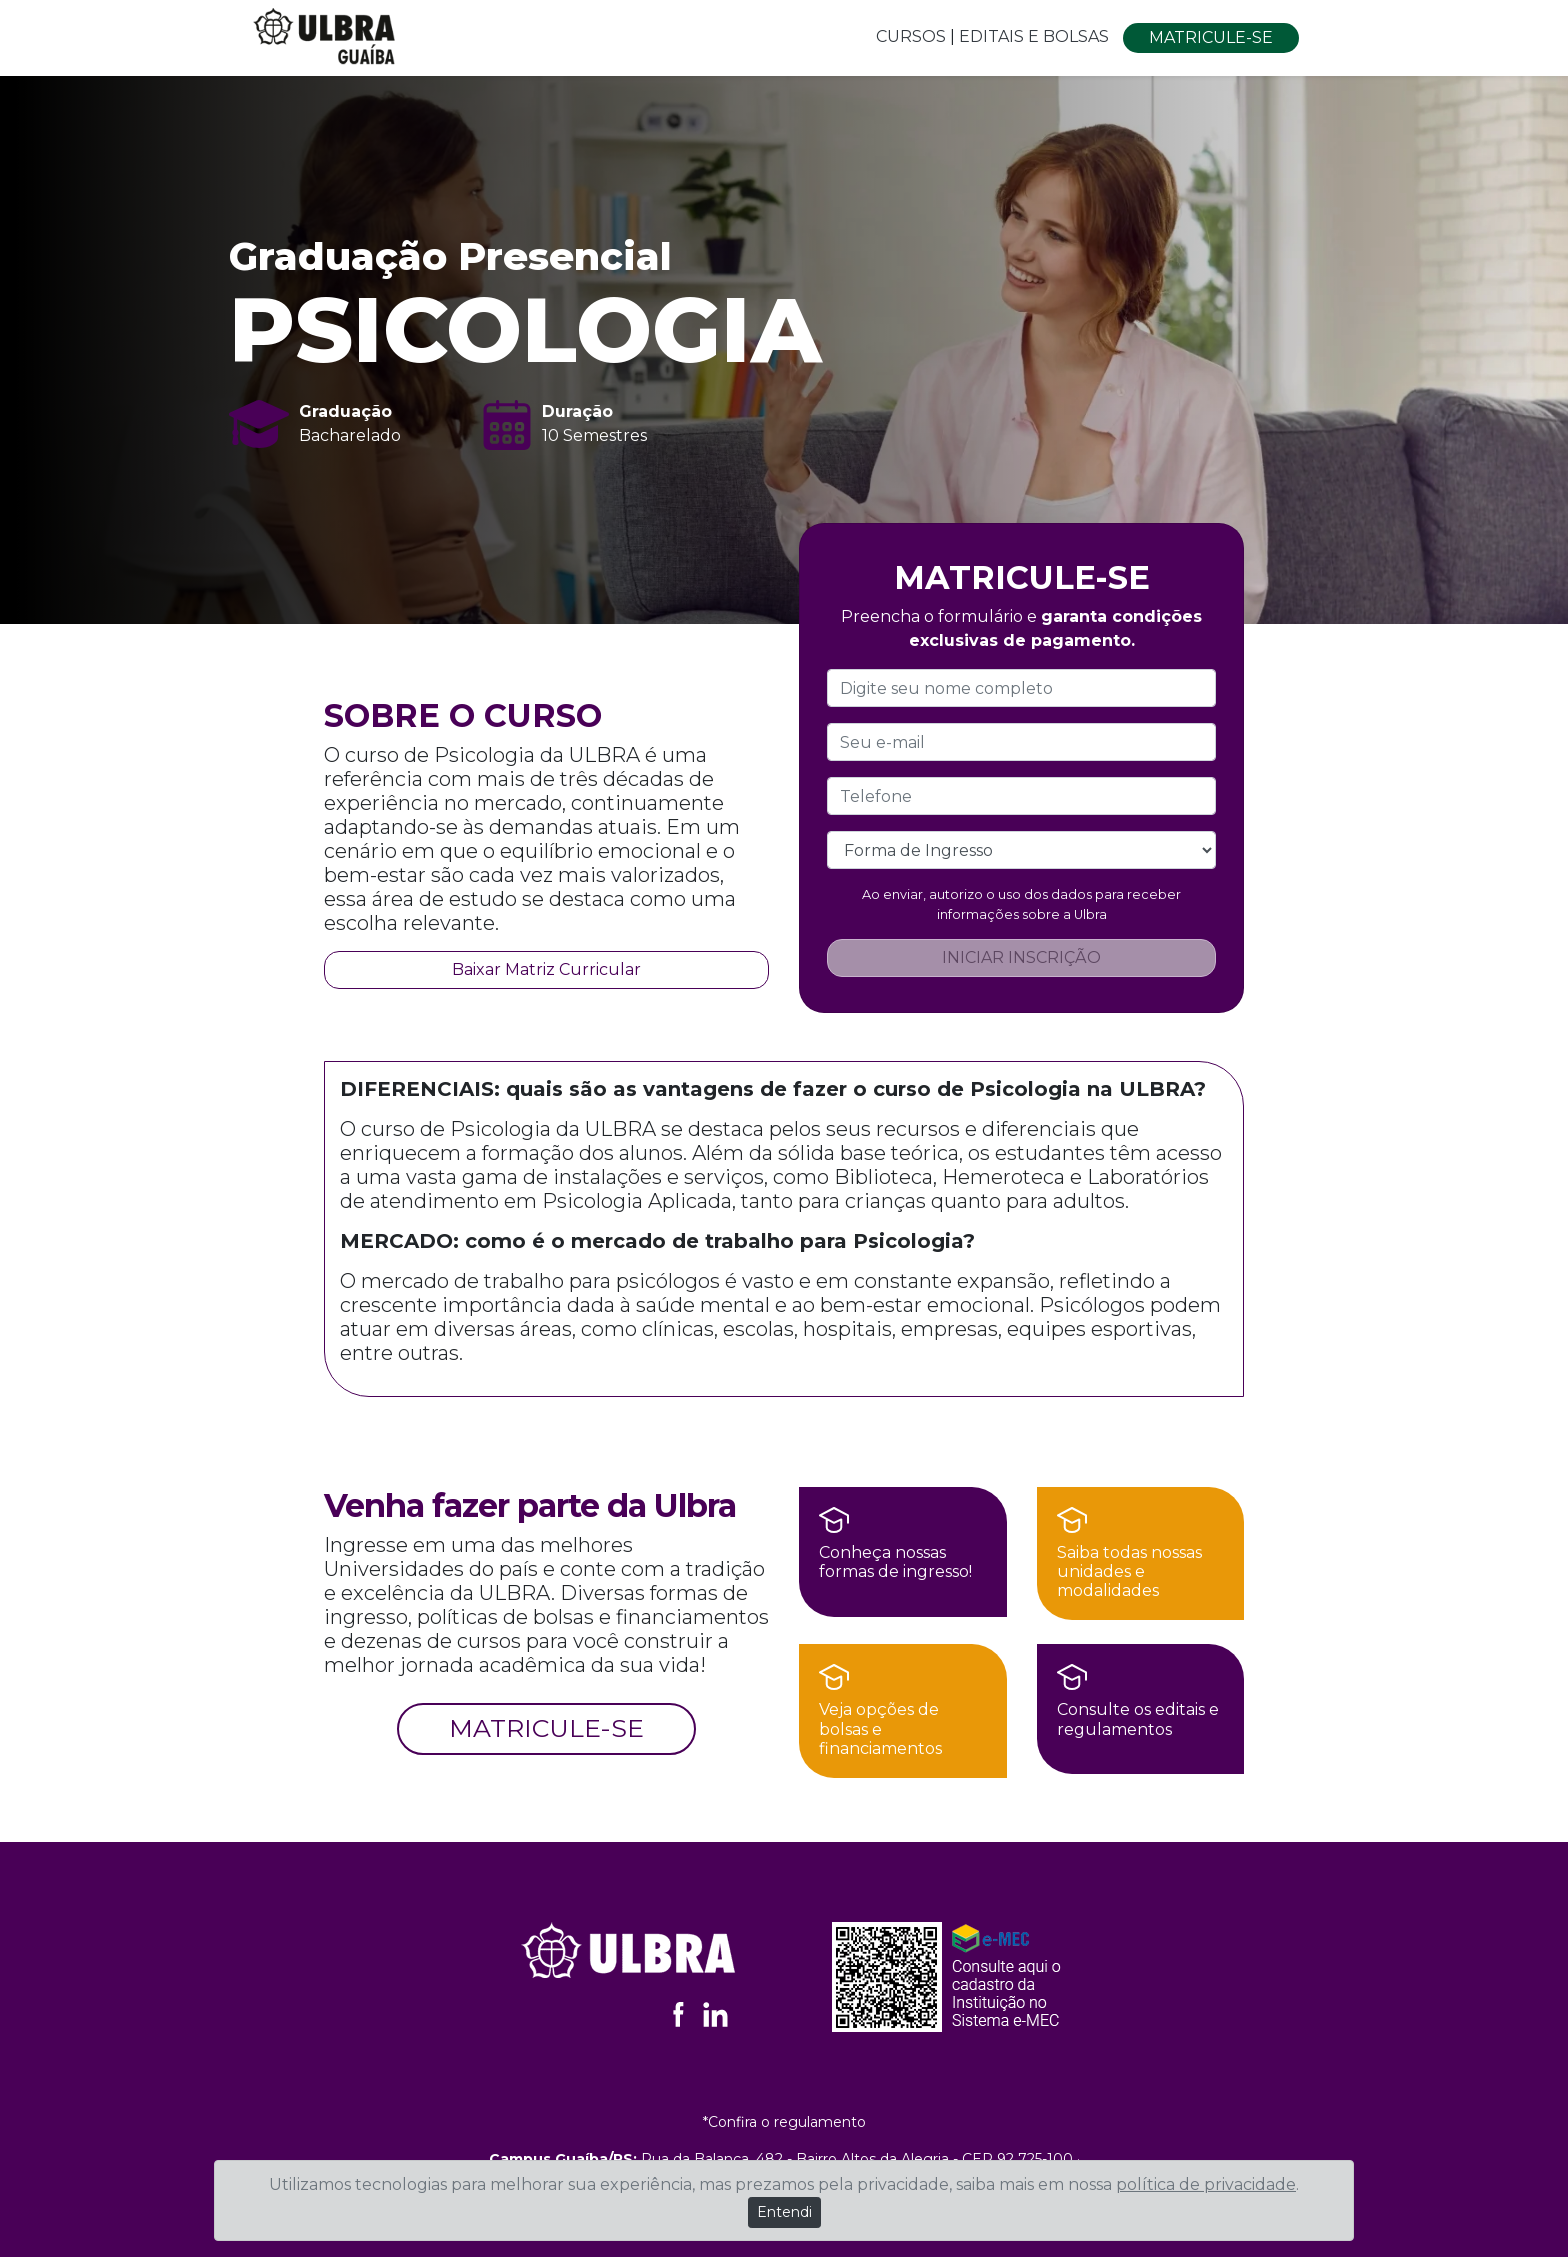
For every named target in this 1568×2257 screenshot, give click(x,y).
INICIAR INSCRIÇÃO (1021, 957)
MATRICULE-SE (1211, 37)
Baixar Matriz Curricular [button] (546, 969)
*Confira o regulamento (784, 2122)
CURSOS (911, 36)
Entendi (784, 2212)
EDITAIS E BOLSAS (1036, 36)
